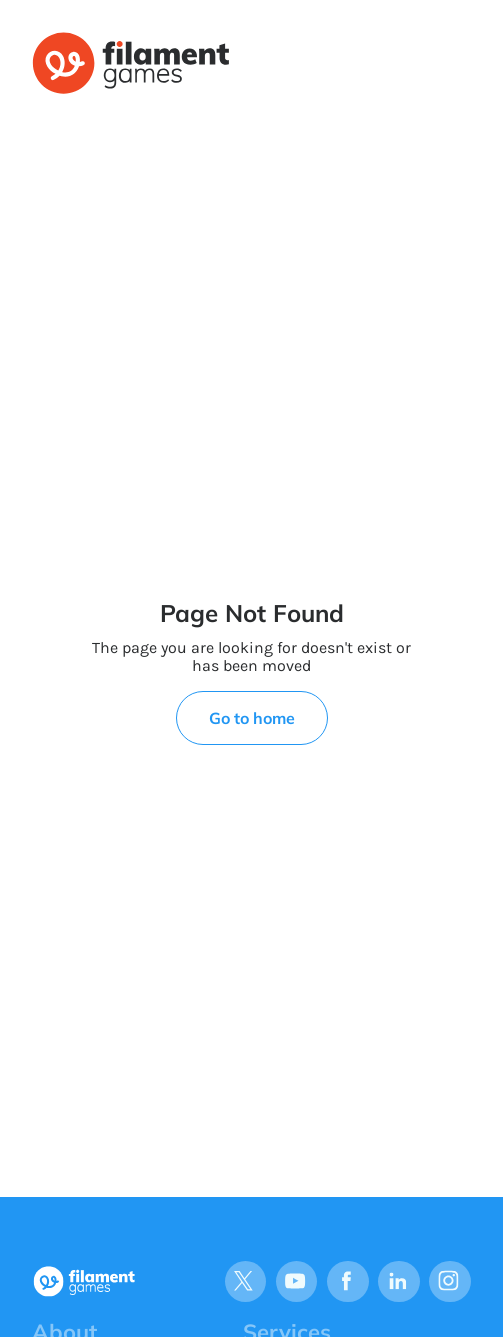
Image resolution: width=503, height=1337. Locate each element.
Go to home (252, 718)
